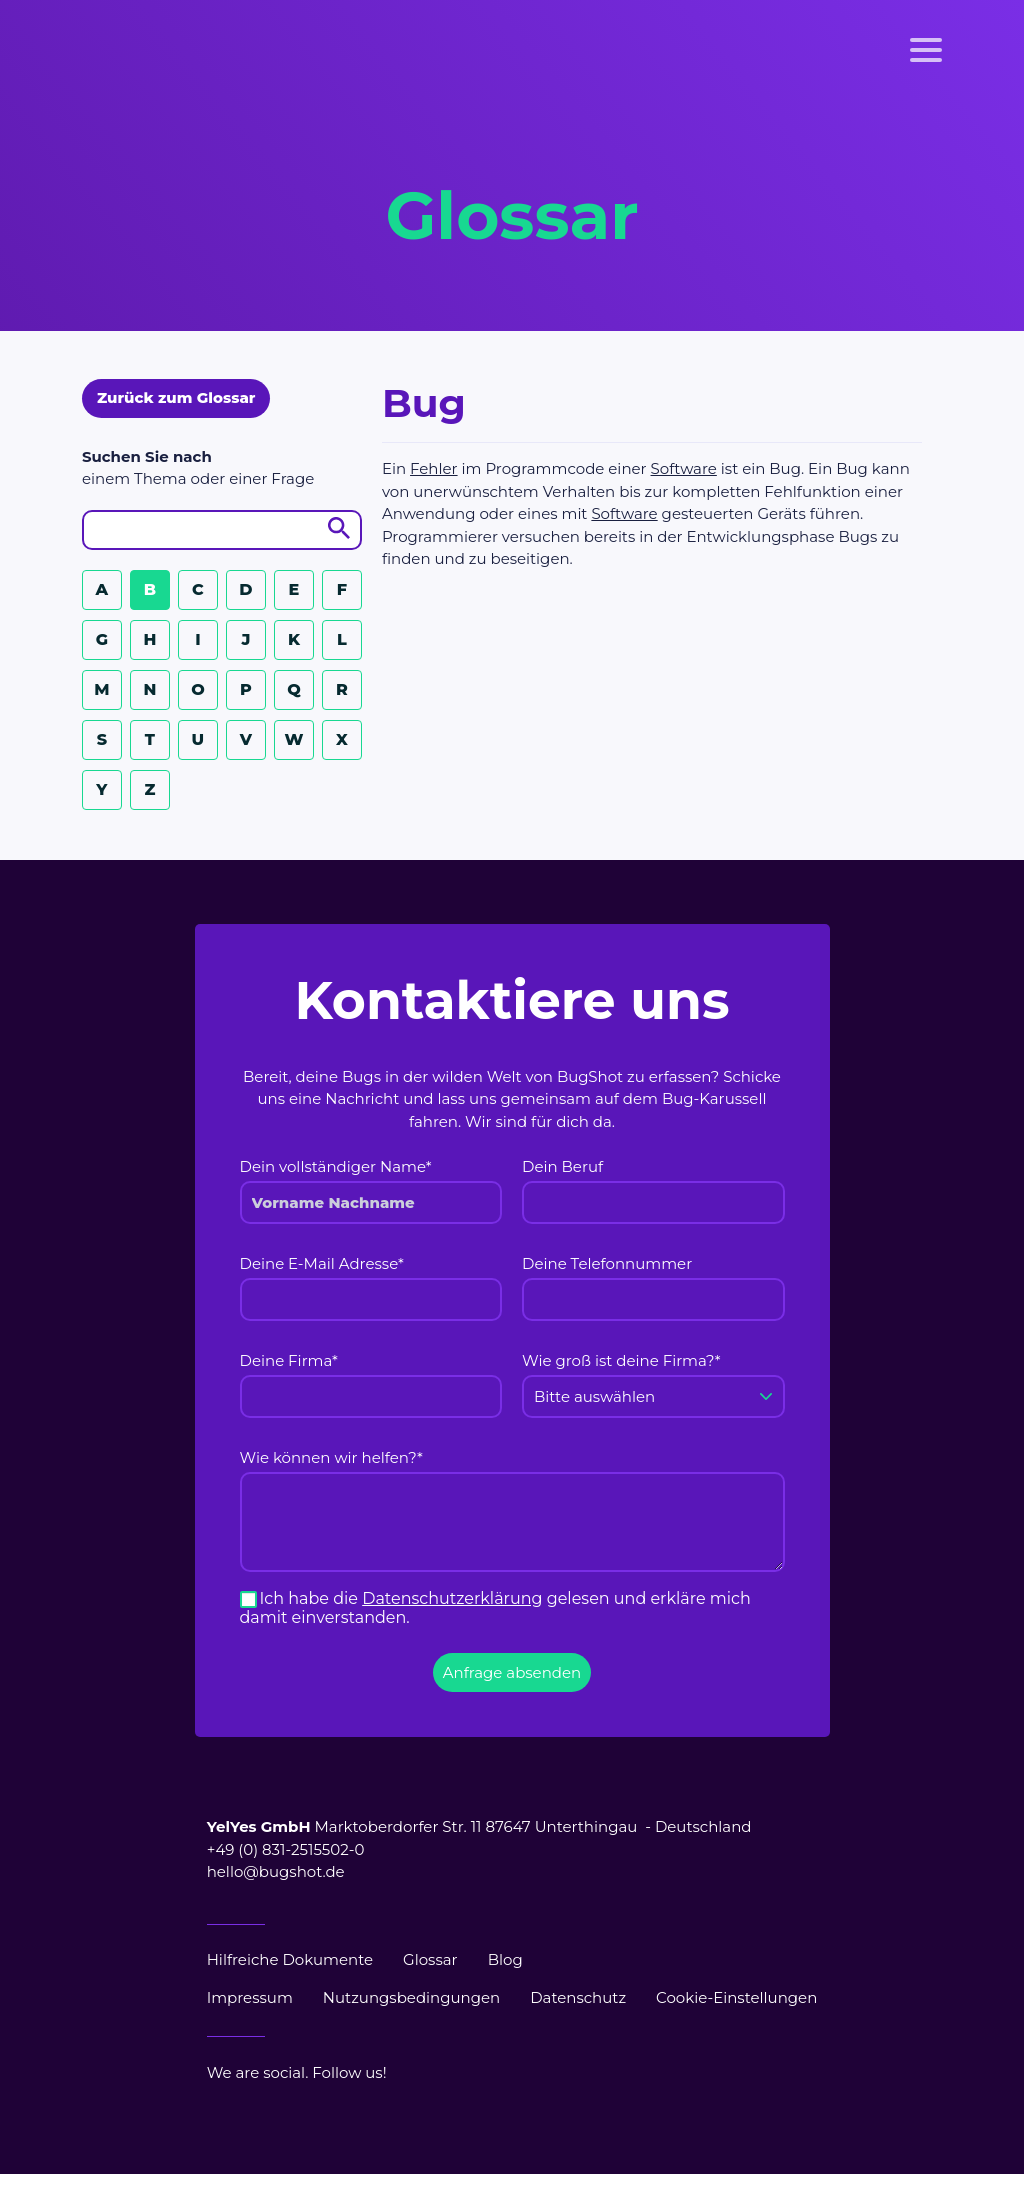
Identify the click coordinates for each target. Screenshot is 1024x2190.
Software (684, 468)
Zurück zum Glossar (176, 397)
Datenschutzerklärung (452, 1598)
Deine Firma (289, 1360)
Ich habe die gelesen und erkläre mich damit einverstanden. (495, 1608)
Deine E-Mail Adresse (322, 1263)
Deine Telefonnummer (607, 1263)
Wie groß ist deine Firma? (621, 1360)
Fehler (434, 468)
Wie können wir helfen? (331, 1457)
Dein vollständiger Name (336, 1166)
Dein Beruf (562, 1166)
